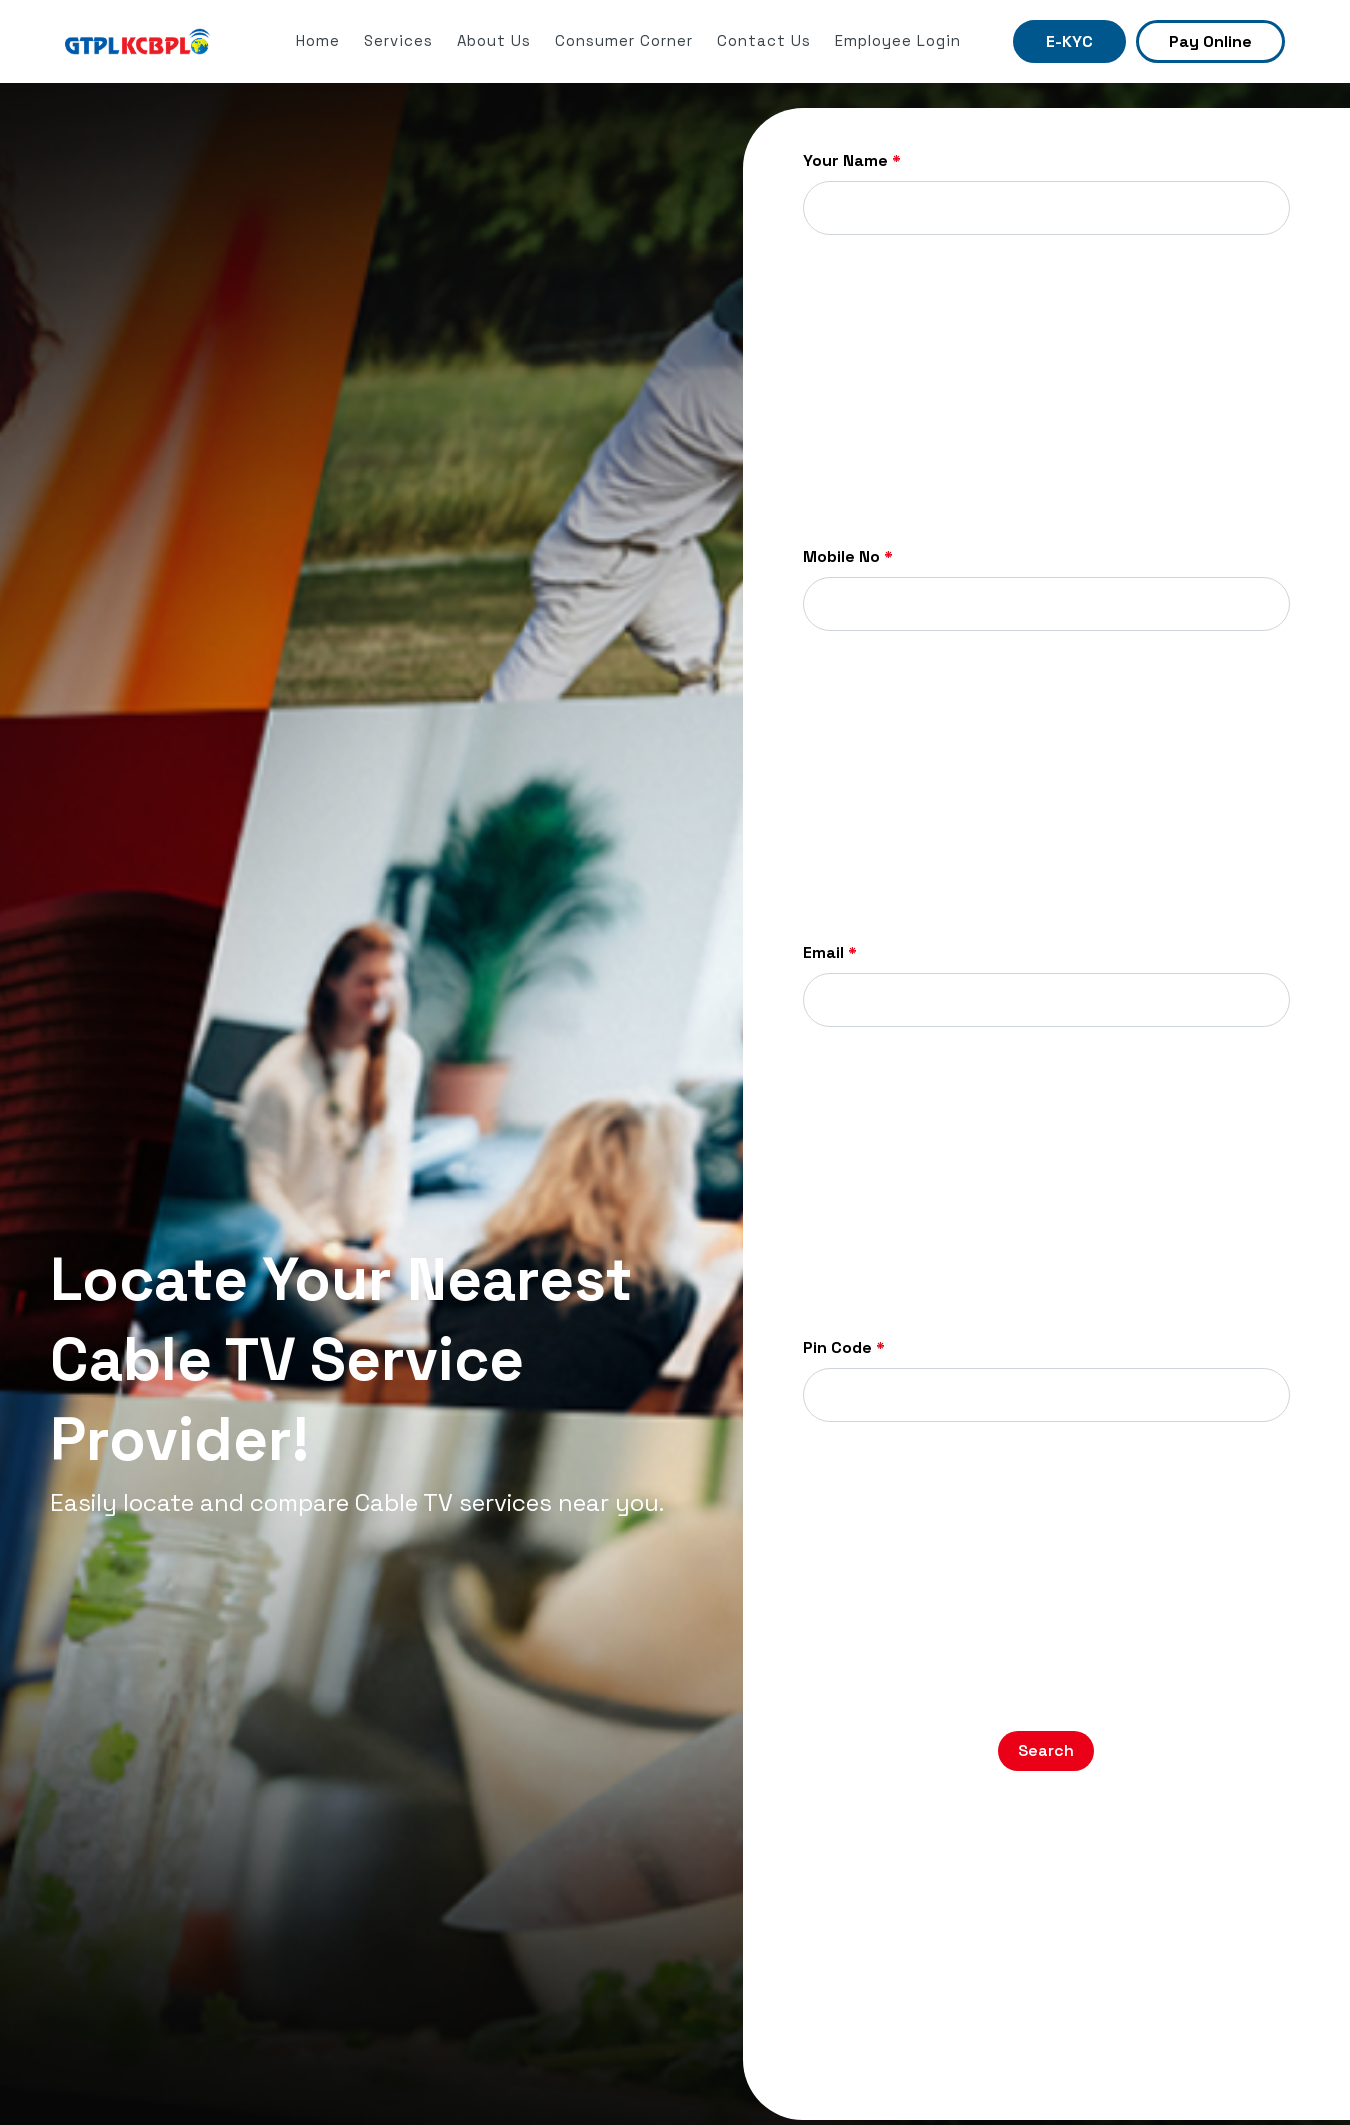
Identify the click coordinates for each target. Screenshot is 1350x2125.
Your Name (852, 161)
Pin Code (844, 1348)
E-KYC (1069, 41)
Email (830, 953)
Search (1046, 1750)
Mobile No (848, 557)
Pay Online (1210, 41)
